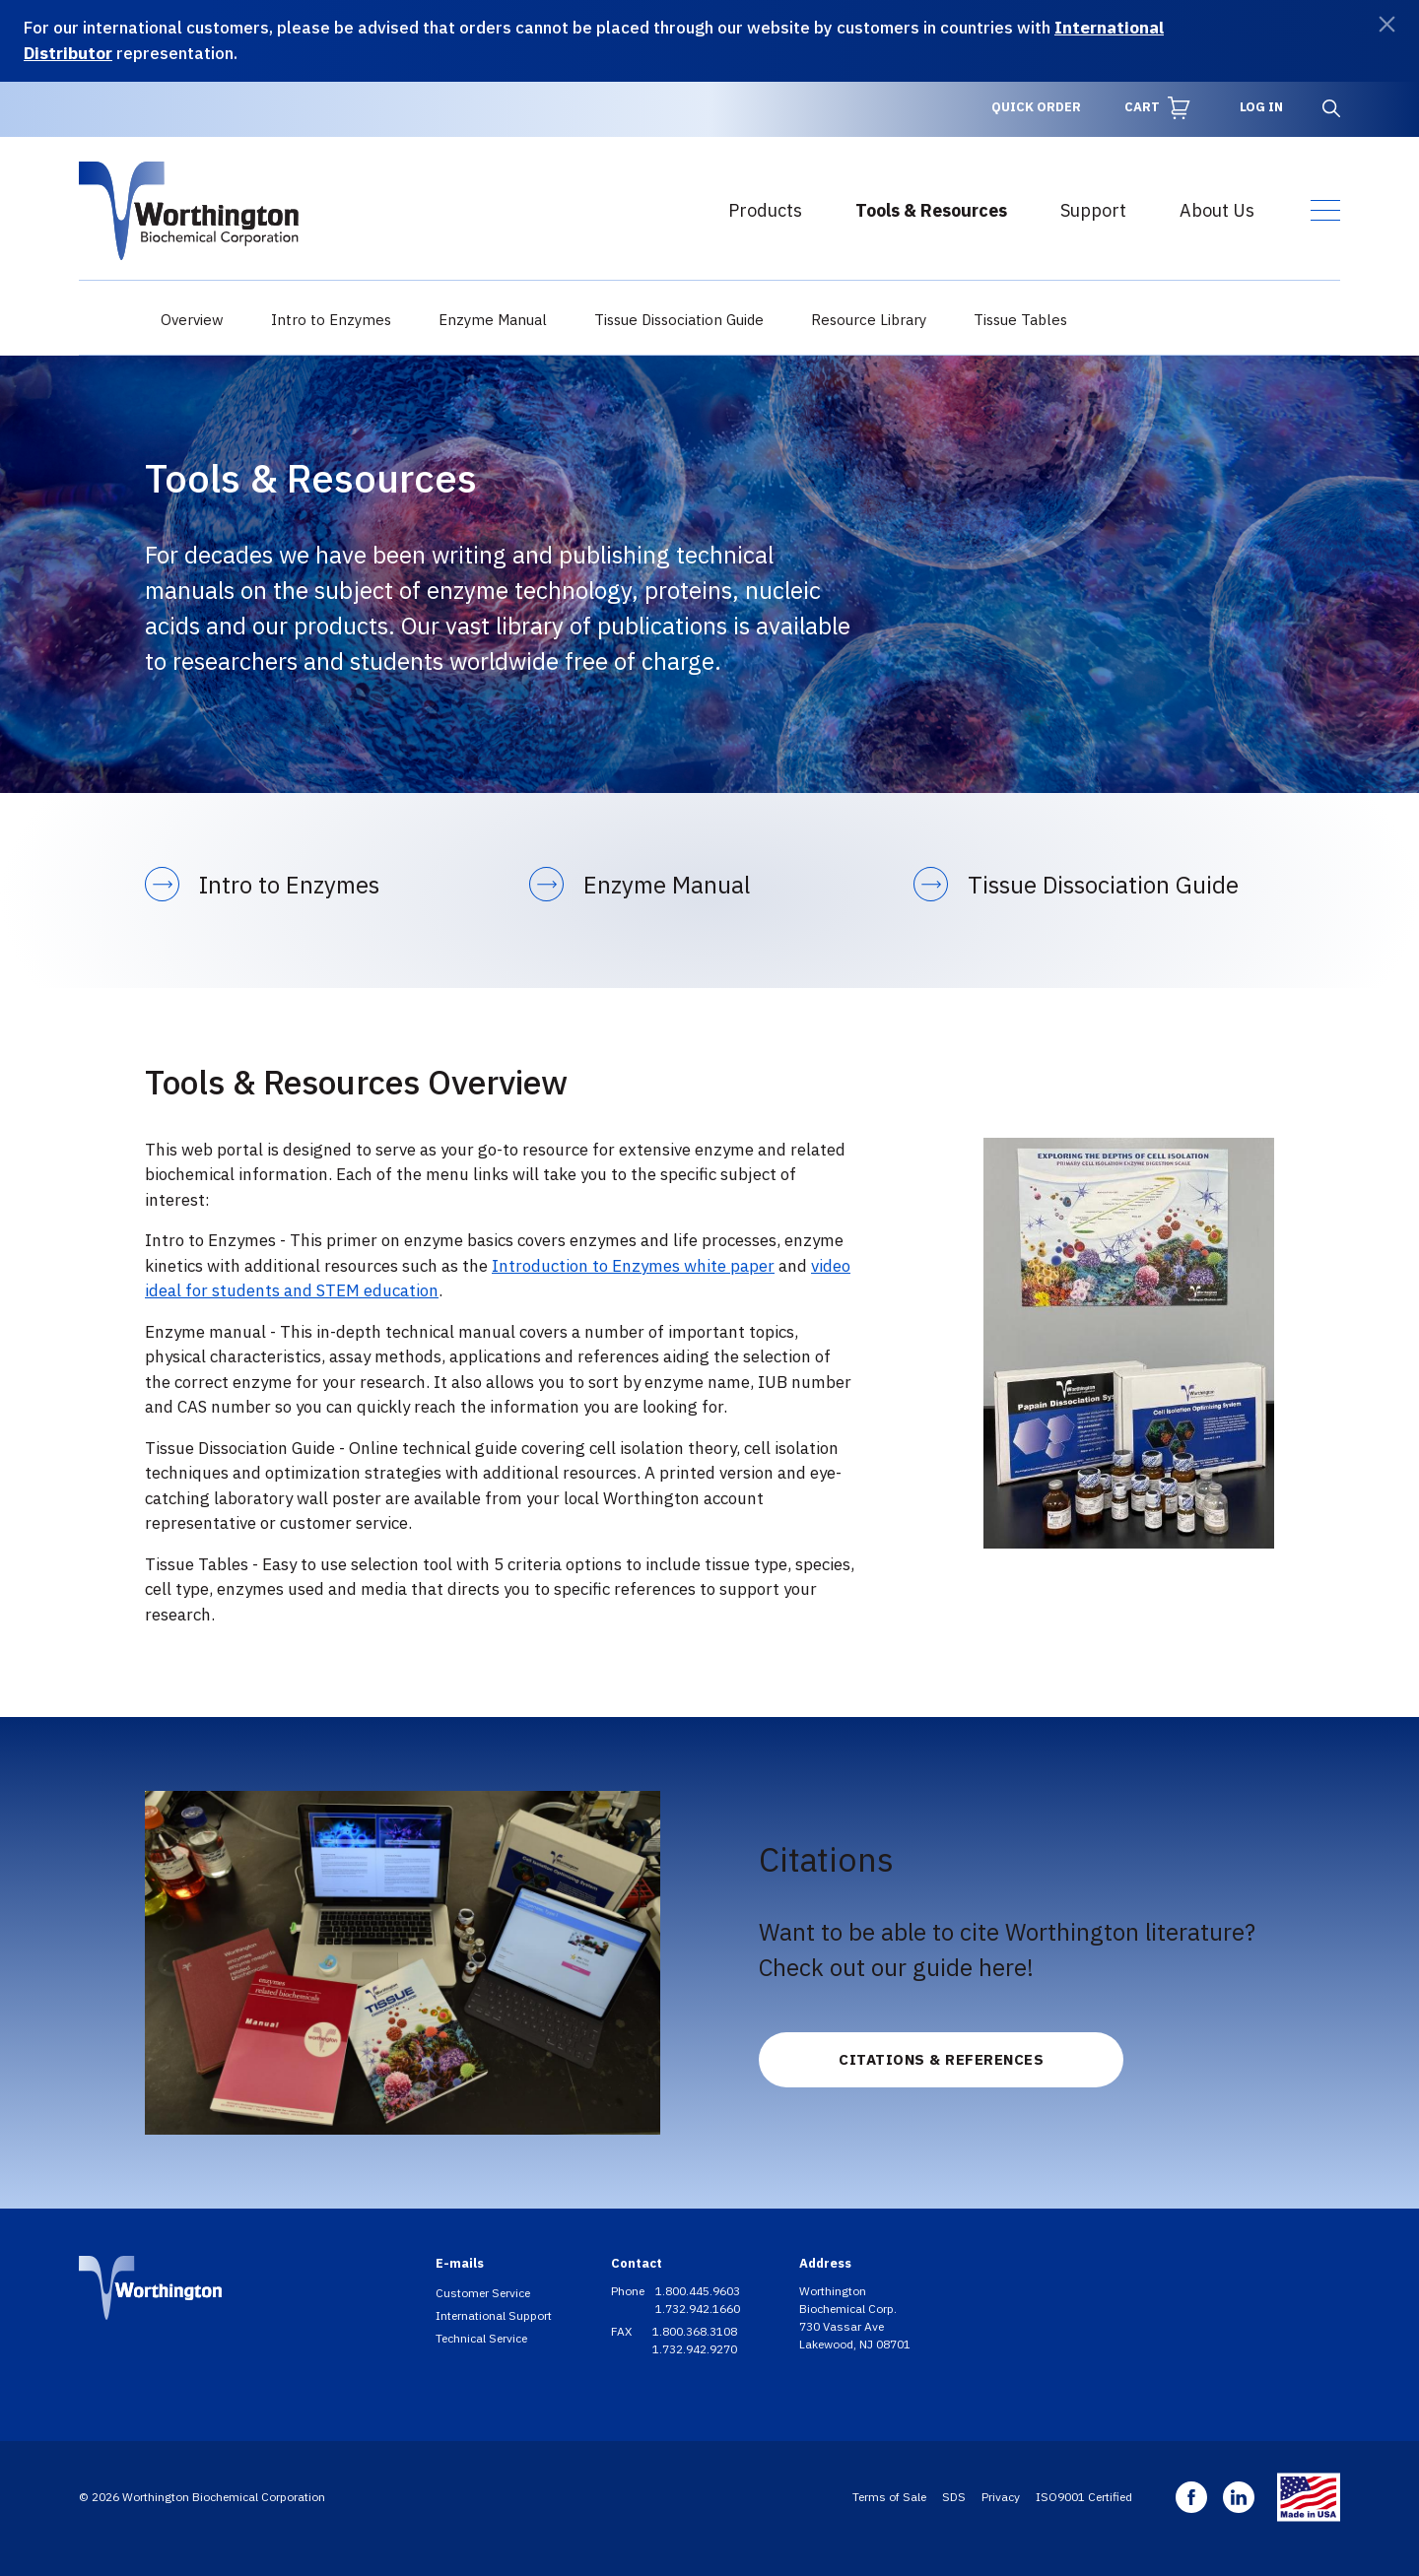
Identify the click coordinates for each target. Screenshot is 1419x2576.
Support (1093, 210)
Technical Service (481, 2338)
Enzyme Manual (493, 319)
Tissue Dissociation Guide (679, 319)
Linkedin (1238, 2497)
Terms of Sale (889, 2496)
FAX (623, 2331)
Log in (1261, 107)
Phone (629, 2290)
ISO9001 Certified (1084, 2496)
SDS (954, 2496)
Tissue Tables (1020, 319)
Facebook (1191, 2497)
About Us (1217, 210)
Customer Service (483, 2292)
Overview (192, 319)
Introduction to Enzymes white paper (633, 1266)
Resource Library (868, 319)
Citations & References (941, 2059)
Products (765, 210)
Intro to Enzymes (331, 319)
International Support (494, 2315)
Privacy (1000, 2496)
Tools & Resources (931, 210)
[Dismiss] (1387, 24)
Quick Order (1036, 107)
